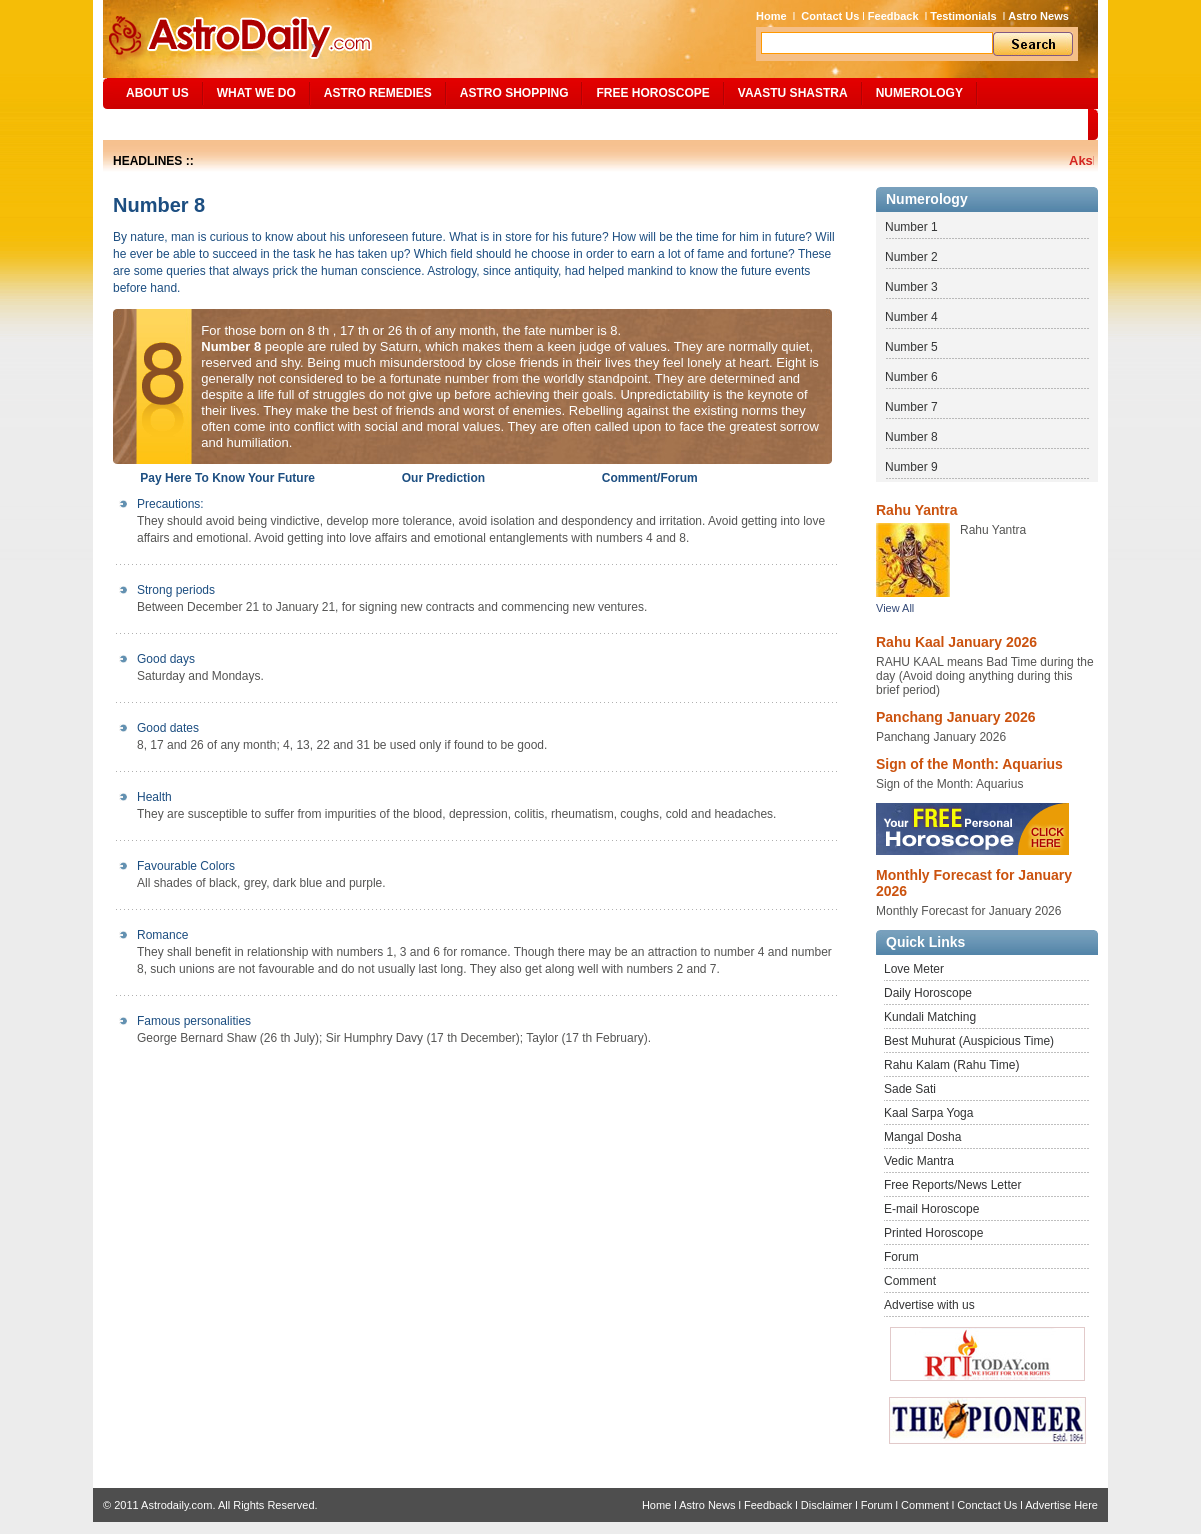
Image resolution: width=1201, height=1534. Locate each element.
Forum (901, 1257)
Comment (910, 1281)
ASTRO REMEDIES (378, 93)
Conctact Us (987, 1505)
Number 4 (911, 317)
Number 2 (911, 257)
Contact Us (830, 16)
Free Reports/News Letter (952, 1185)
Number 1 (911, 227)
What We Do (256, 93)
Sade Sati (910, 1089)
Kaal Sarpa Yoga (928, 1113)
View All (895, 608)
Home (771, 16)
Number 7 (911, 407)
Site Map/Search (171, 124)
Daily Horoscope (928, 993)
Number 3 (911, 287)
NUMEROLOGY (919, 93)
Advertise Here (1061, 1505)
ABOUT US (157, 93)
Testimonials (963, 16)
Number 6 (911, 377)
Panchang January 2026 (956, 717)
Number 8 (911, 437)
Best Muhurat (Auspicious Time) (969, 1041)
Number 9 (911, 467)
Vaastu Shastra (793, 93)
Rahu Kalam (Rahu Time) (951, 1065)
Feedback (893, 16)
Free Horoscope (652, 93)
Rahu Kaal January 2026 (956, 642)
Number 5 (911, 347)
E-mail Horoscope (931, 1209)
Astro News (1038, 16)
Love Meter (914, 969)
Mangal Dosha (922, 1137)
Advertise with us (929, 1305)
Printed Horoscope (933, 1233)
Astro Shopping (514, 93)
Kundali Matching (930, 1017)
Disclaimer (826, 1505)
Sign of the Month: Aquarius (969, 764)
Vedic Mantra (919, 1161)
